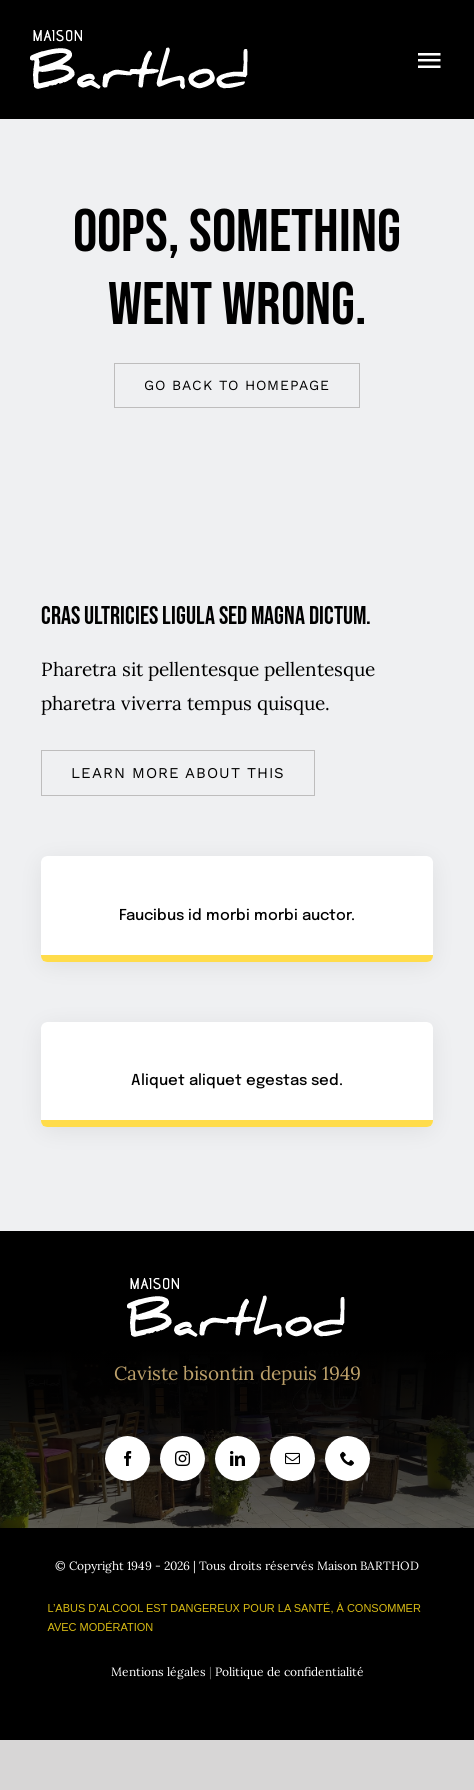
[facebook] (127, 1458)
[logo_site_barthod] (140, 39)
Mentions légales (158, 1671)
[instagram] (182, 1458)
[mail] (292, 1458)
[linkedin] (237, 1458)
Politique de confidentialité (289, 1671)
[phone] (347, 1458)
